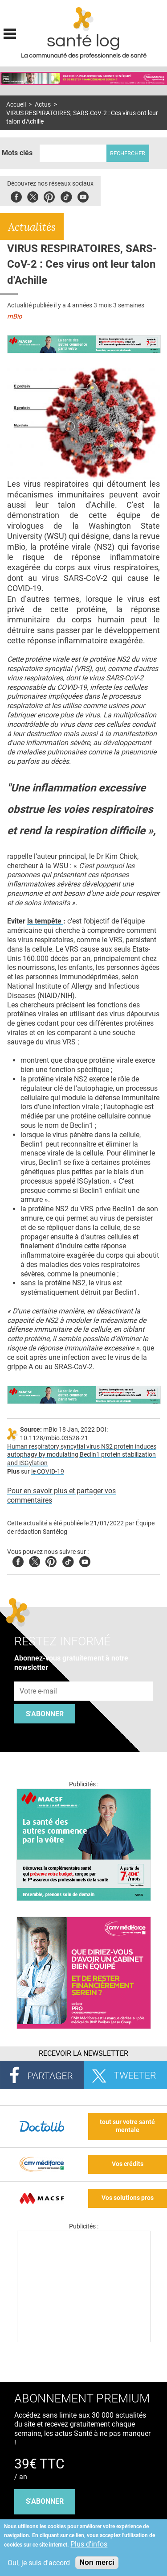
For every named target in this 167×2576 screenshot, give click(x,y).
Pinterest (49, 195)
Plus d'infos (88, 2544)
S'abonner (45, 1714)
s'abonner (45, 2501)
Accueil (16, 104)
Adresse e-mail (38, 1677)
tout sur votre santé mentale (127, 2126)
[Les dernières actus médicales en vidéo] (84, 2340)
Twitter (32, 195)
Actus (43, 104)
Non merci (96, 2562)
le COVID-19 (47, 1471)
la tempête (45, 921)
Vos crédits (127, 2164)
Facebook (16, 195)
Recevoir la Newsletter (83, 2053)
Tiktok (66, 195)
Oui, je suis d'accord (39, 2563)
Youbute (83, 195)
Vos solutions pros (128, 2198)
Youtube (84, 1560)
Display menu (10, 33)
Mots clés (17, 153)
